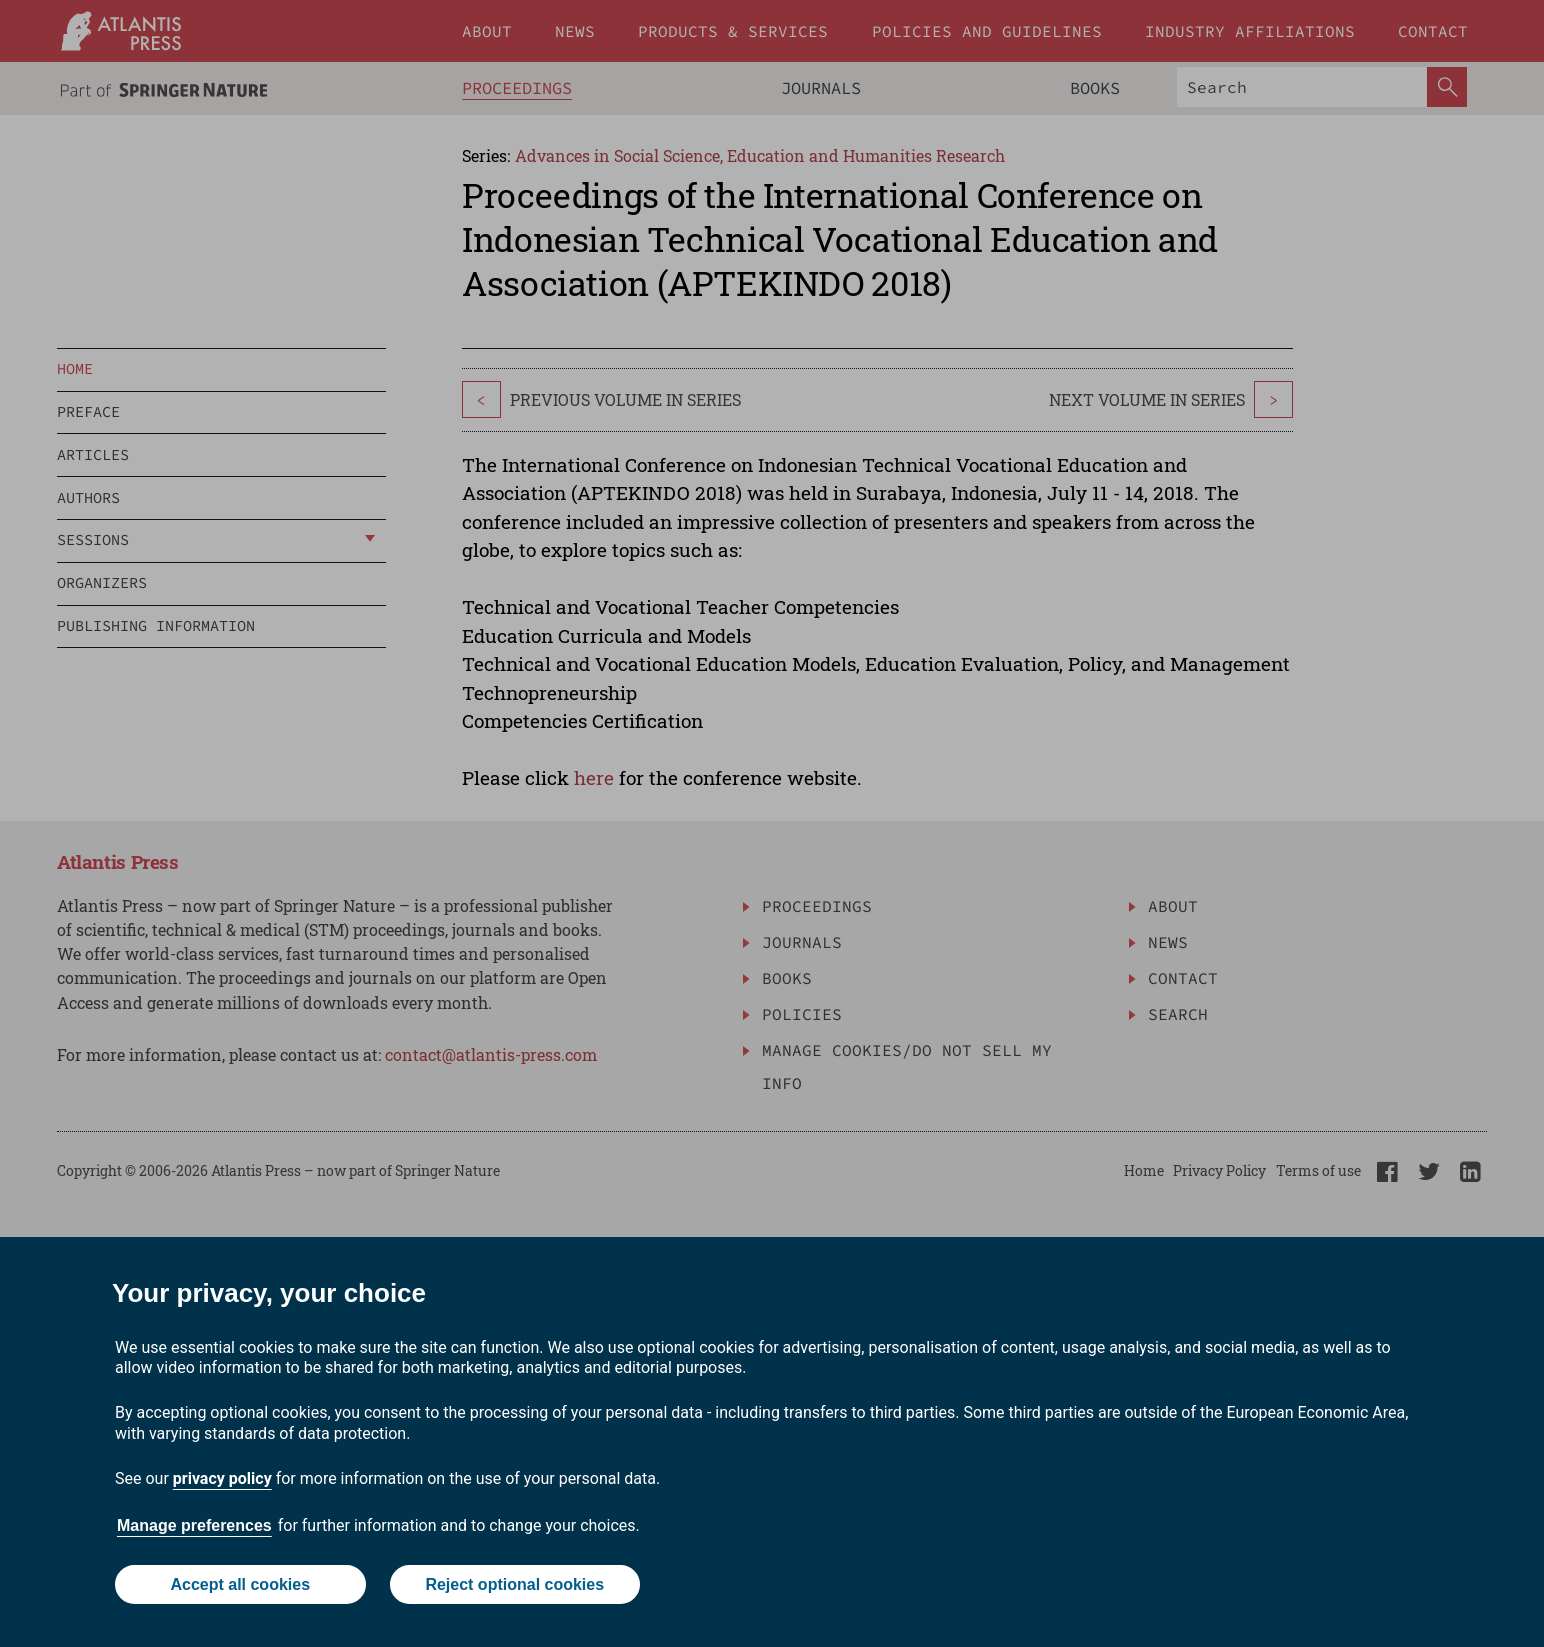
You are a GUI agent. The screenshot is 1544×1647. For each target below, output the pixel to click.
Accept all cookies (240, 1584)
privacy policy (222, 1478)
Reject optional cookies (514, 1584)
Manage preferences (194, 1525)
